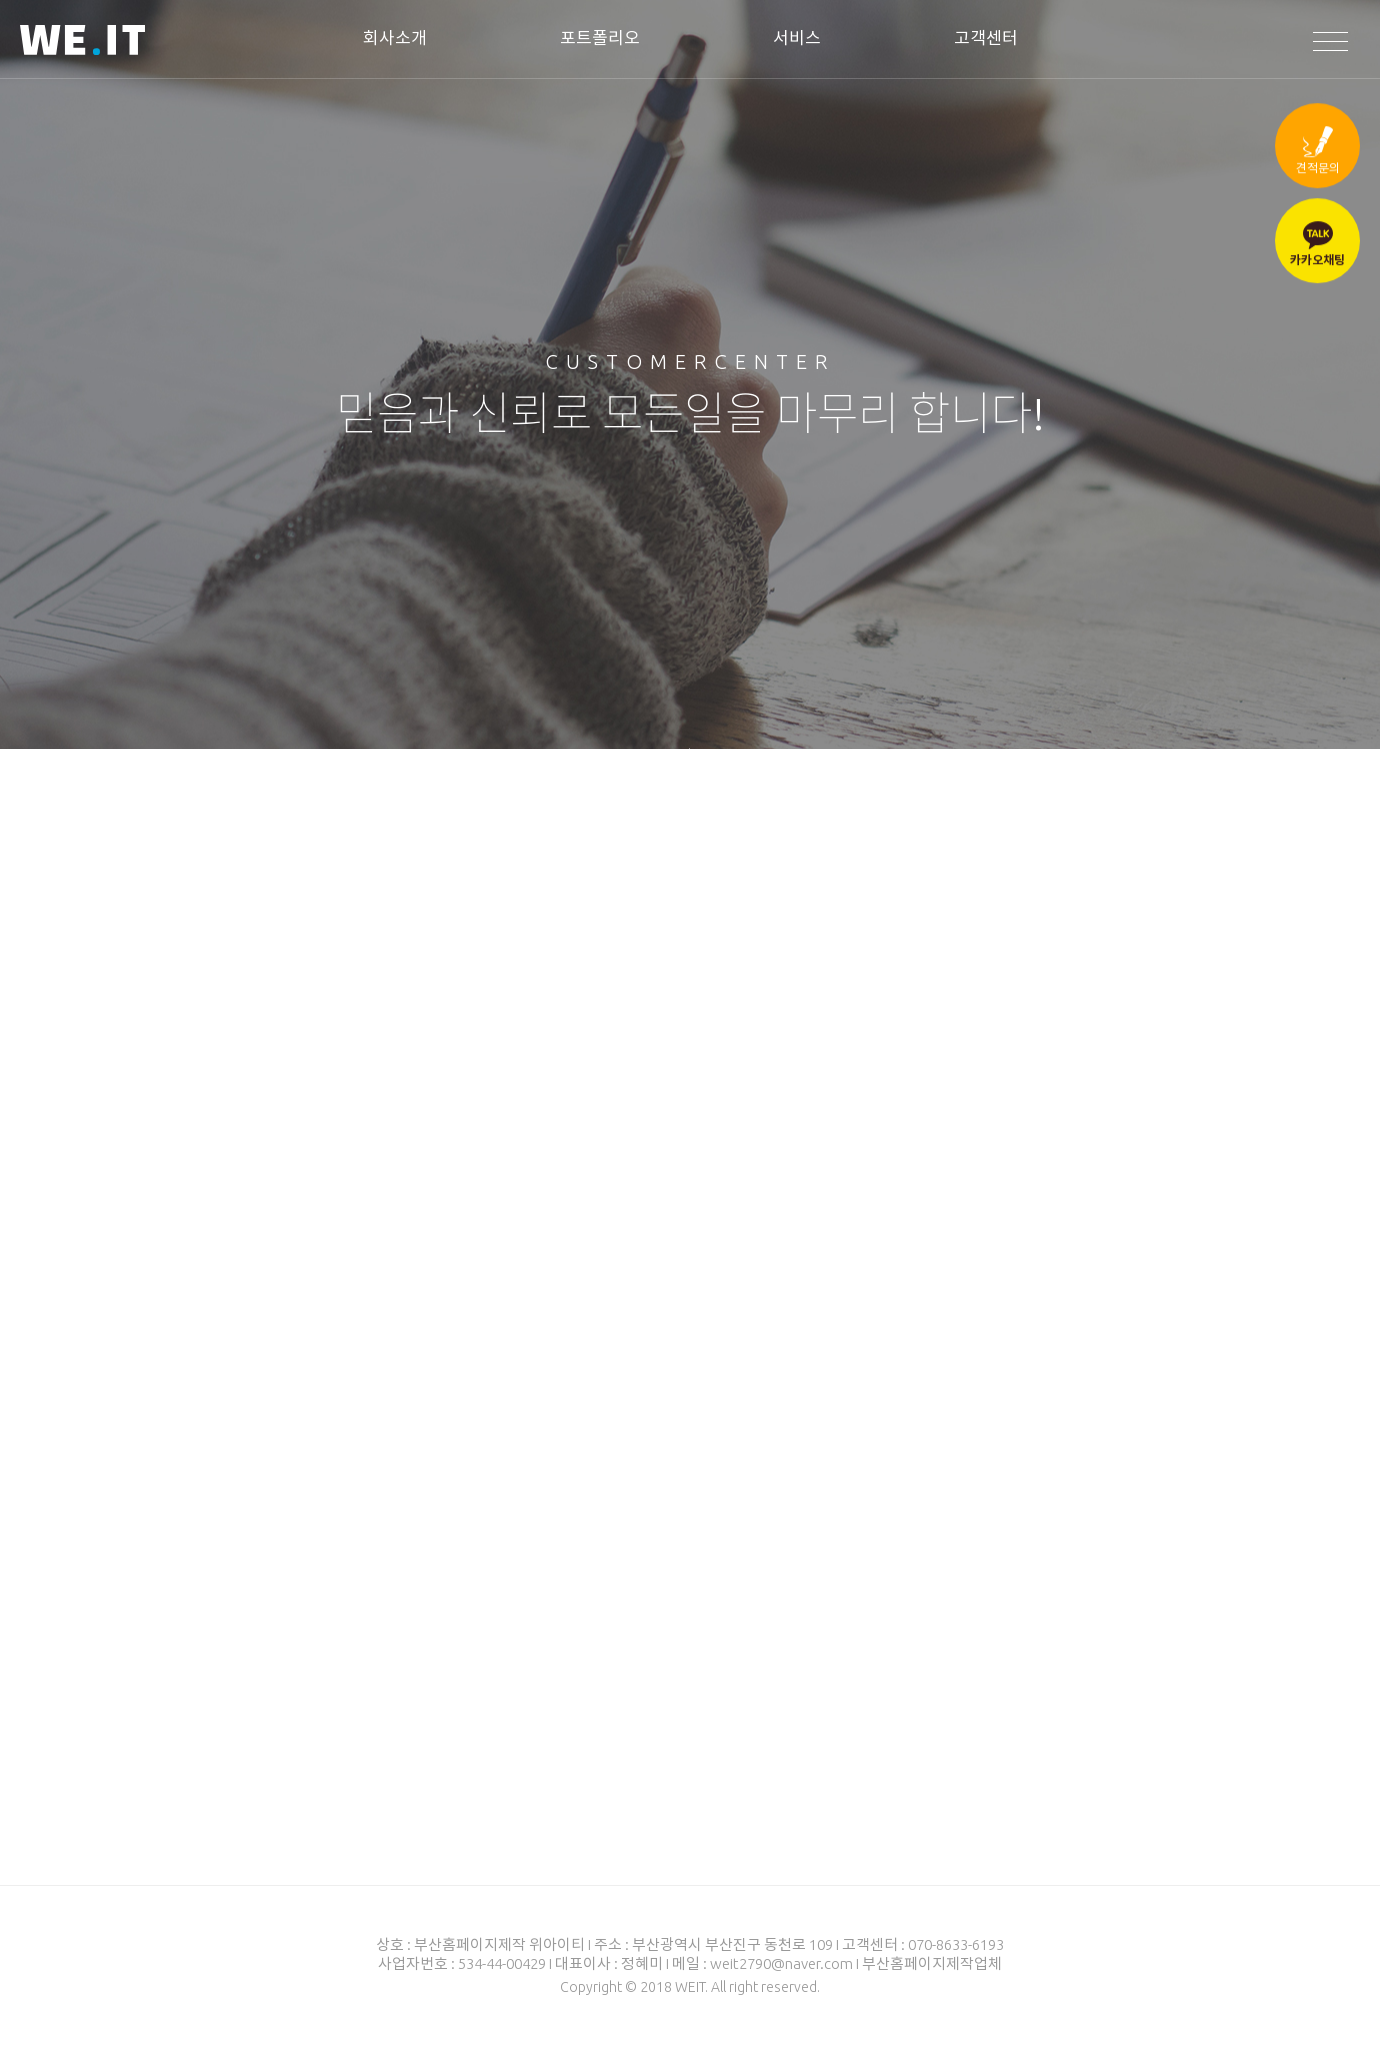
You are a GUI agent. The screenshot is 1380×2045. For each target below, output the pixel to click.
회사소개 (395, 37)
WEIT (82, 42)
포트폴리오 (600, 37)
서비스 (797, 37)
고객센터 (986, 37)
